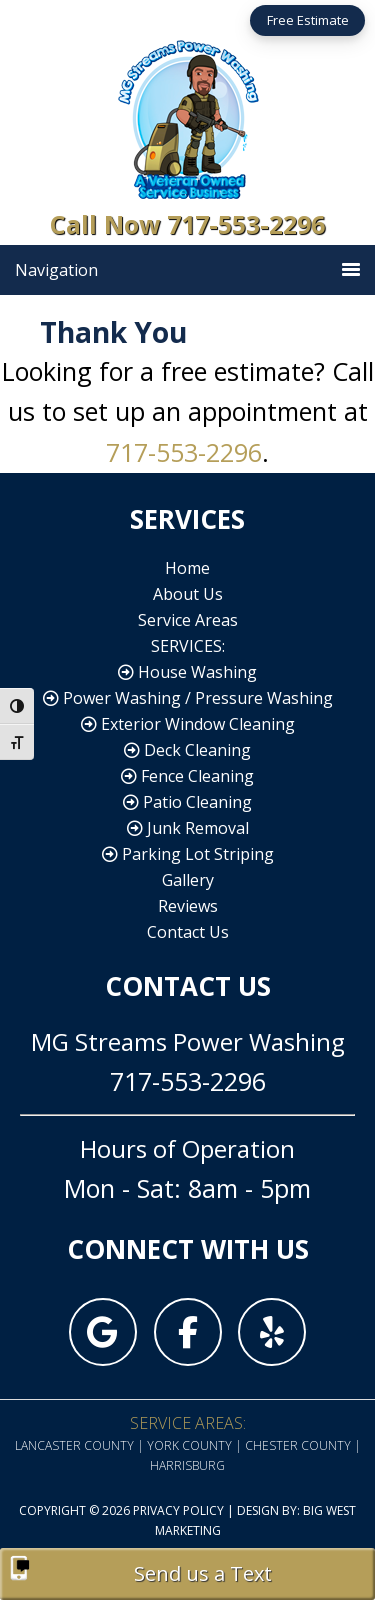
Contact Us (188, 932)
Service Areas (188, 620)
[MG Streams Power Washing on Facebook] (188, 1332)
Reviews (188, 906)
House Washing (187, 672)
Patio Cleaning (187, 802)
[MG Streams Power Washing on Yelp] (272, 1332)
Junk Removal (188, 828)
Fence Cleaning (187, 776)
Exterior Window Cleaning (188, 724)
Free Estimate (308, 20)
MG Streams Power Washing (188, 117)
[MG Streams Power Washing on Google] (103, 1332)
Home (187, 568)
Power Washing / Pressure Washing (188, 698)
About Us (188, 594)
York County (189, 1445)
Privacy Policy (178, 1510)
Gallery (188, 880)
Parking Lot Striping (188, 854)
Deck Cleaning (187, 750)
